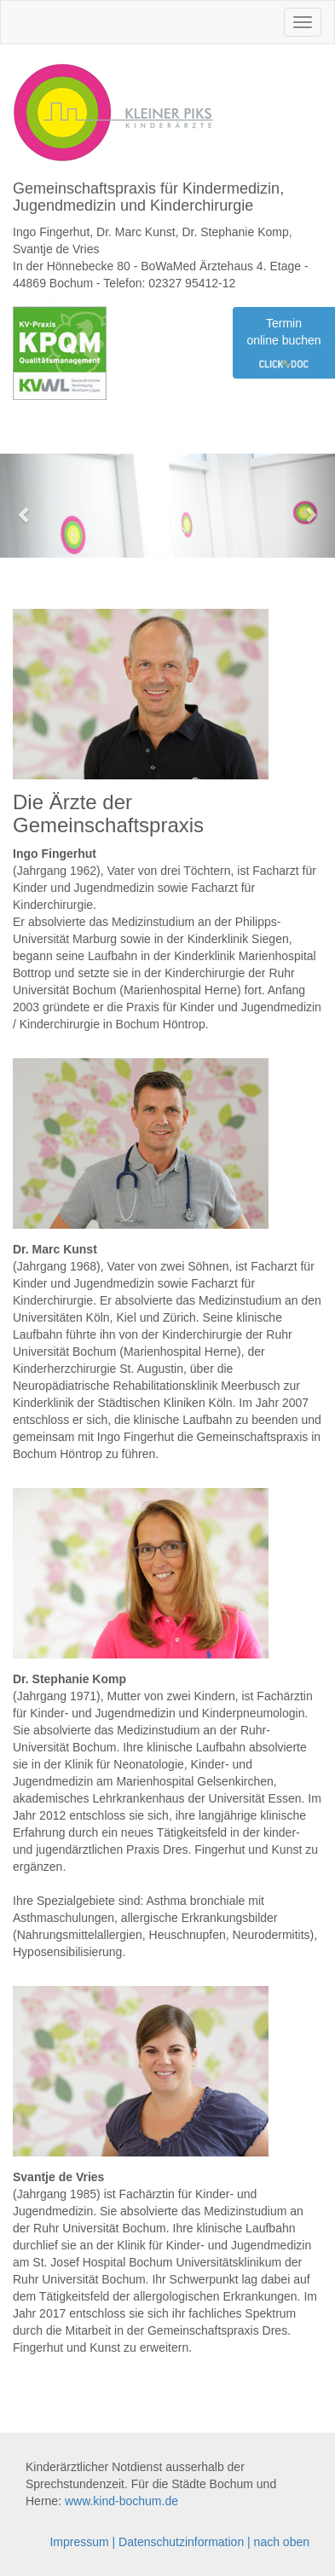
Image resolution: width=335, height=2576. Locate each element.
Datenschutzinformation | (186, 2542)
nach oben (281, 2542)
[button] (25, 506)
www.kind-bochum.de (121, 2501)
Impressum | (83, 2542)
